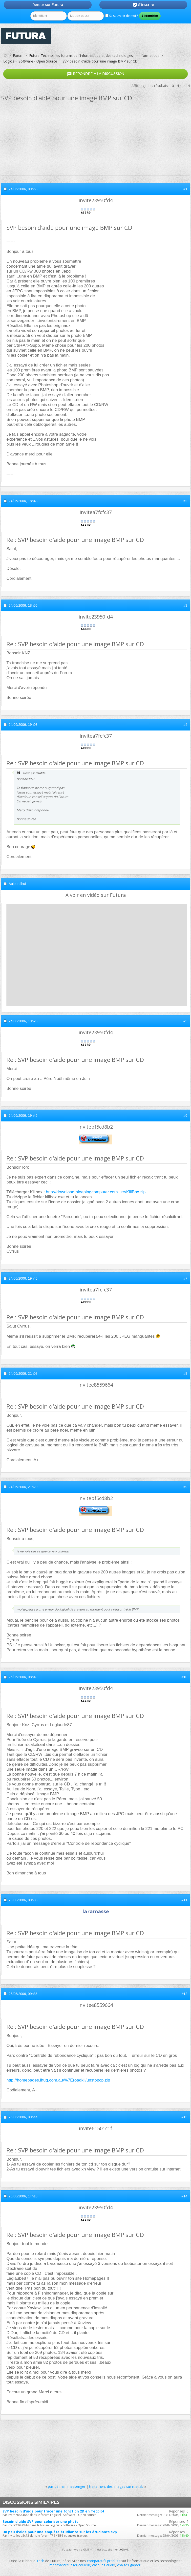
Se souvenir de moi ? (121, 16)
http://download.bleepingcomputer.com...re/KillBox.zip (96, 1192)
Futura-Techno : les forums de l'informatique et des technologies (81, 55)
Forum (18, 55)
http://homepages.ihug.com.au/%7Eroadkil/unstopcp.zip (58, 2080)
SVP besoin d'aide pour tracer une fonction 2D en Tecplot (53, 2511)
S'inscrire (143, 4)
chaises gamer (128, 2565)
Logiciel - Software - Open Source (30, 61)
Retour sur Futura (47, 4)
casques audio (103, 2565)
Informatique (149, 55)
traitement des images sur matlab (116, 2486)
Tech (40, 2560)
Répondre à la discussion (95, 74)
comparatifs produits (103, 2560)
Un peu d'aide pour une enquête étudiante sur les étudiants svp (59, 2532)
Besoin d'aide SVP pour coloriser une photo (40, 2521)
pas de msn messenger (66, 2486)
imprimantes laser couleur (69, 2565)
